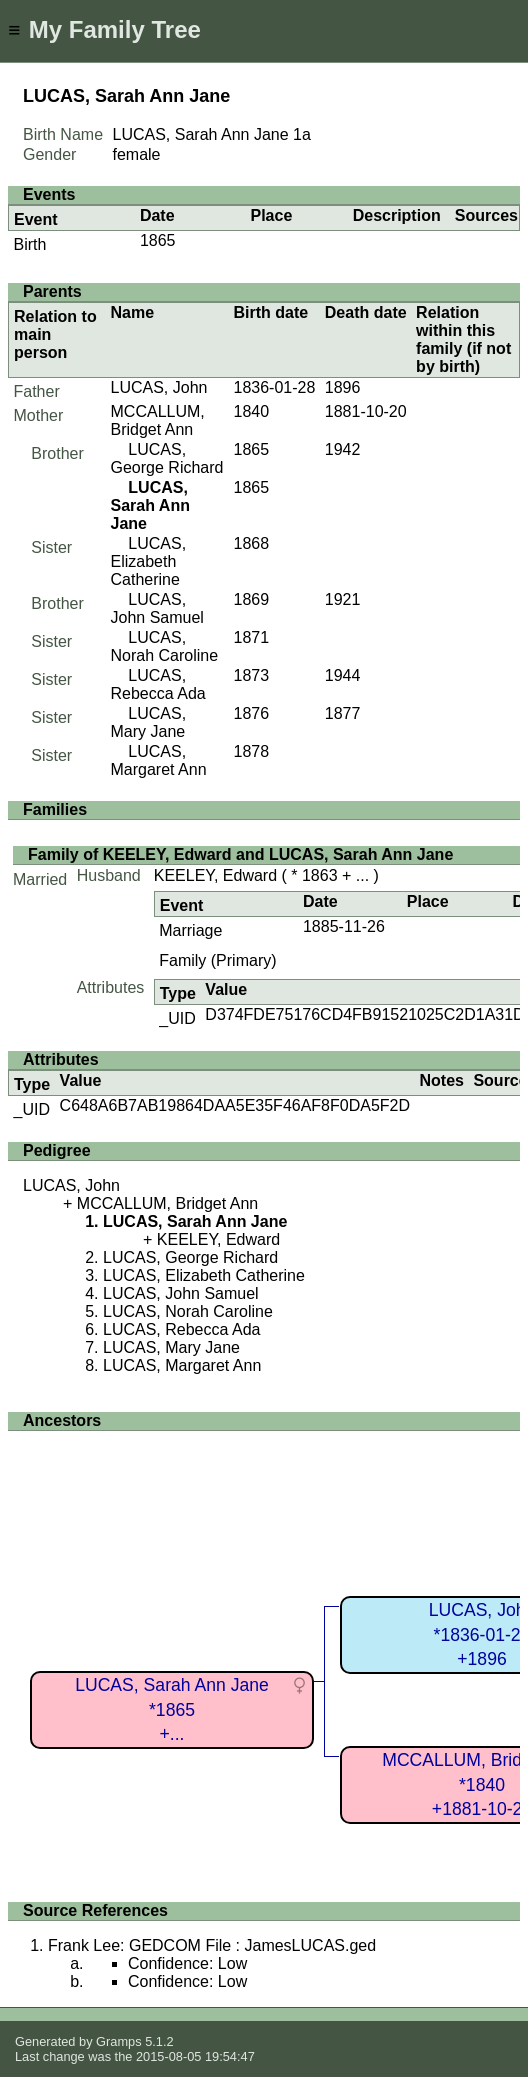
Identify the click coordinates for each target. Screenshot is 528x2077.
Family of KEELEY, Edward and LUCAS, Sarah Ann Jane (240, 854)
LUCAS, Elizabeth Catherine (149, 561)
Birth (30, 244)
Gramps (119, 2041)
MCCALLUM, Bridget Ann (158, 420)
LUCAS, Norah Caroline (165, 646)
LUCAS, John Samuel (157, 608)
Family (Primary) (217, 960)
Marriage (190, 930)
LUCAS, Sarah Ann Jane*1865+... (172, 1709)
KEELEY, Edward (215, 875)
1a (302, 134)
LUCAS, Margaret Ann (159, 760)
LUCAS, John (159, 387)
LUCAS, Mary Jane (149, 722)
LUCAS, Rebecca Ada (158, 684)
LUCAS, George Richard (167, 458)
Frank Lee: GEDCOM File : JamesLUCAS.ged (212, 1945)
